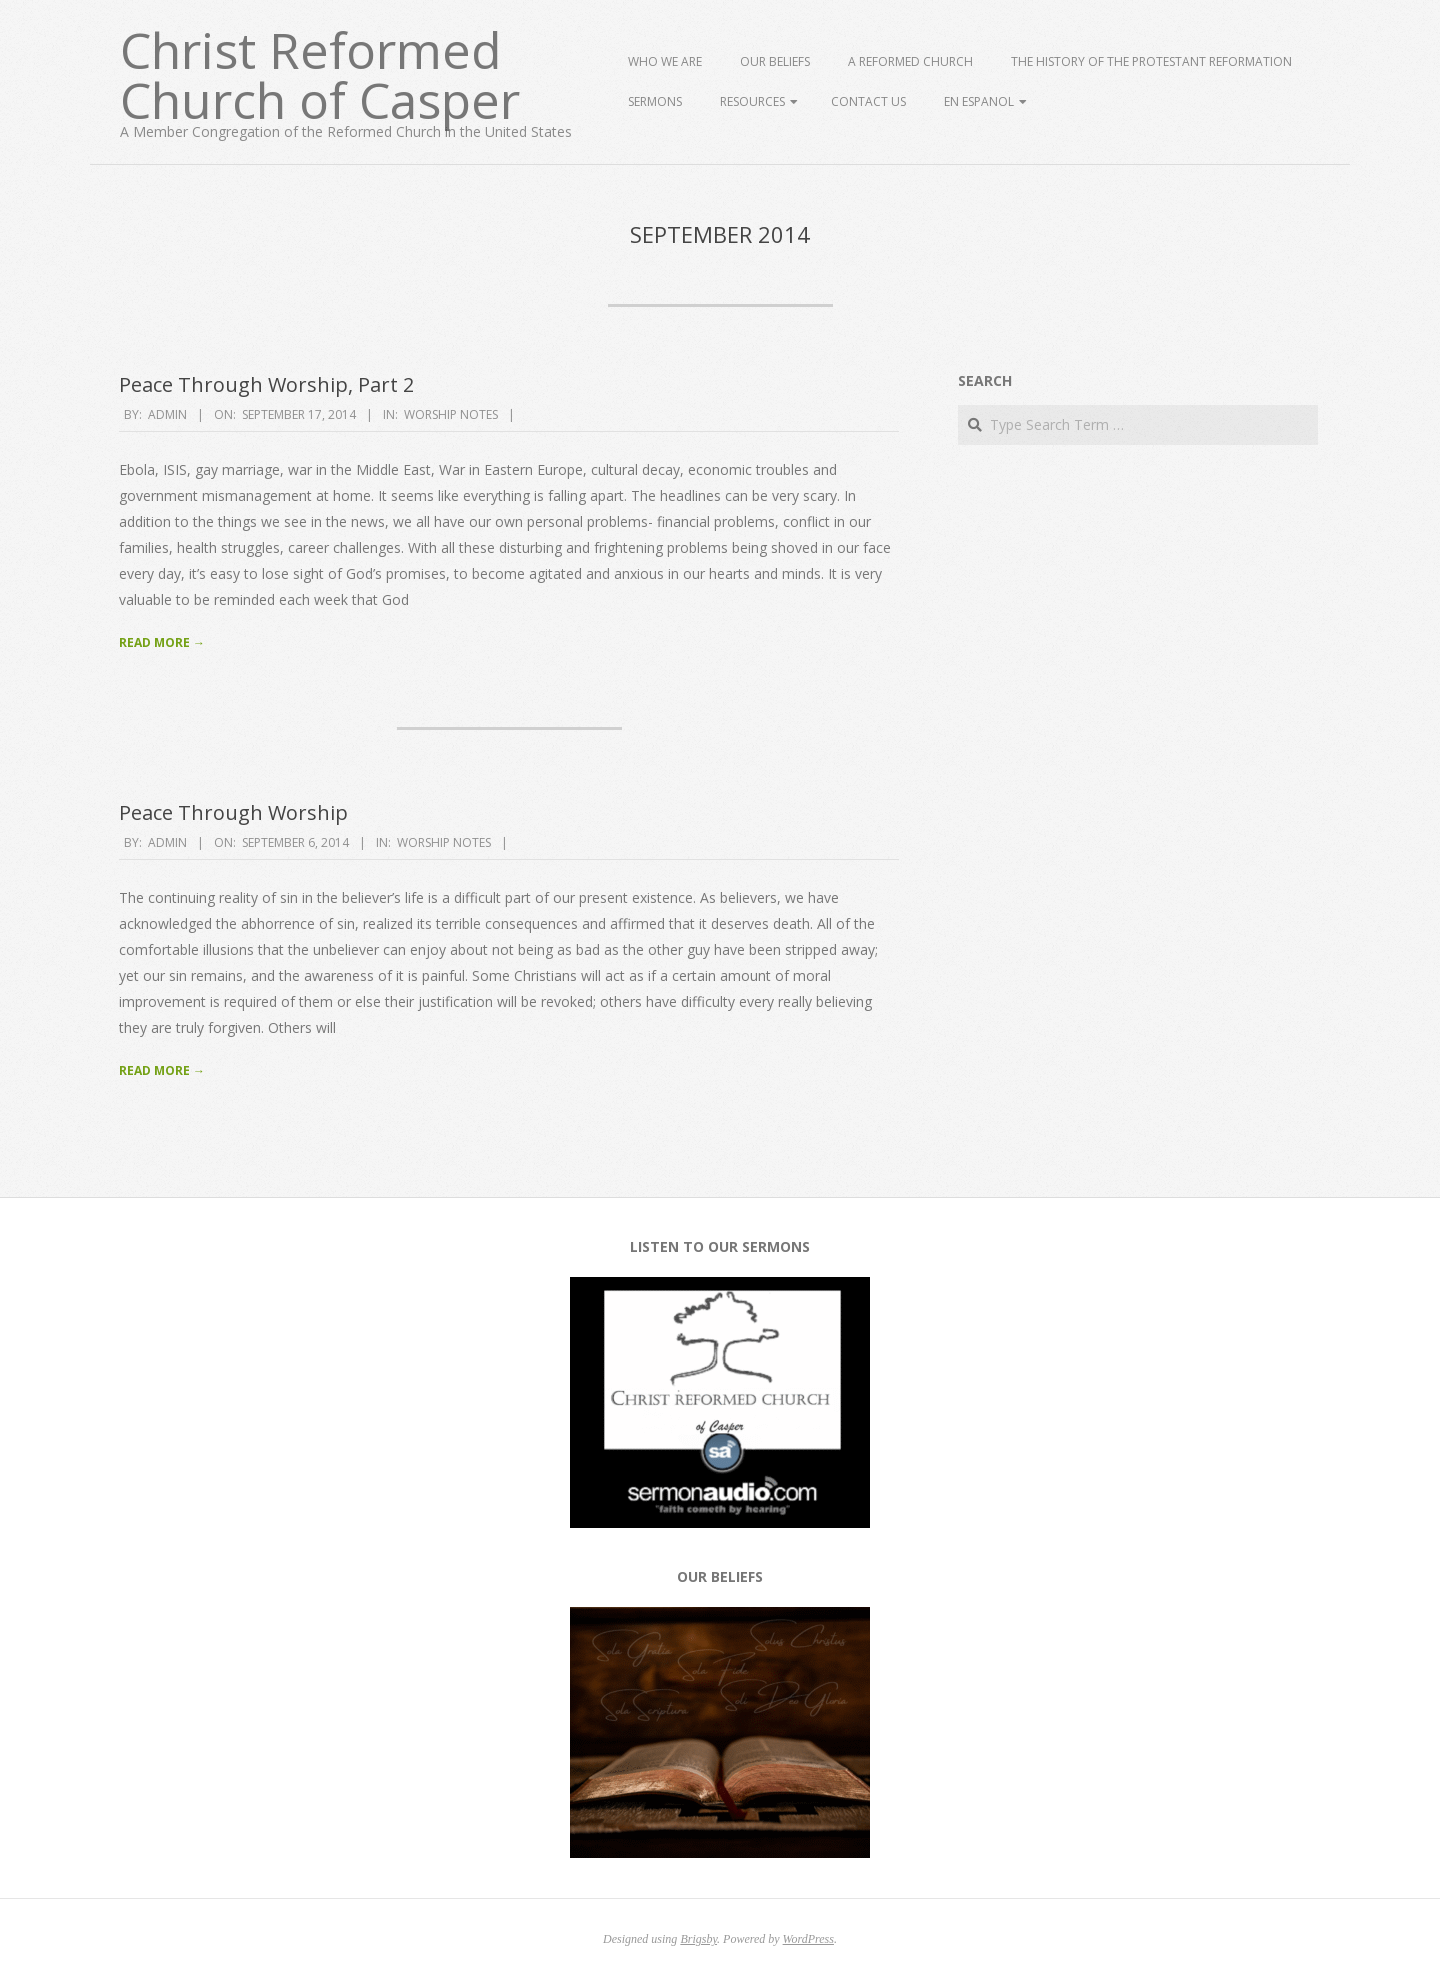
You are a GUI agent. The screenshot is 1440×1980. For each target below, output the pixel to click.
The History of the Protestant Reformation (1151, 61)
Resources (752, 101)
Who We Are (665, 61)
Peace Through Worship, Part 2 (266, 384)
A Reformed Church (910, 61)
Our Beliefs (775, 61)
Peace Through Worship (233, 812)
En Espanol (979, 101)
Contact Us (868, 101)
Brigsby (698, 1939)
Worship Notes (451, 414)
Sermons (655, 101)
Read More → (162, 642)
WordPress (808, 1939)
